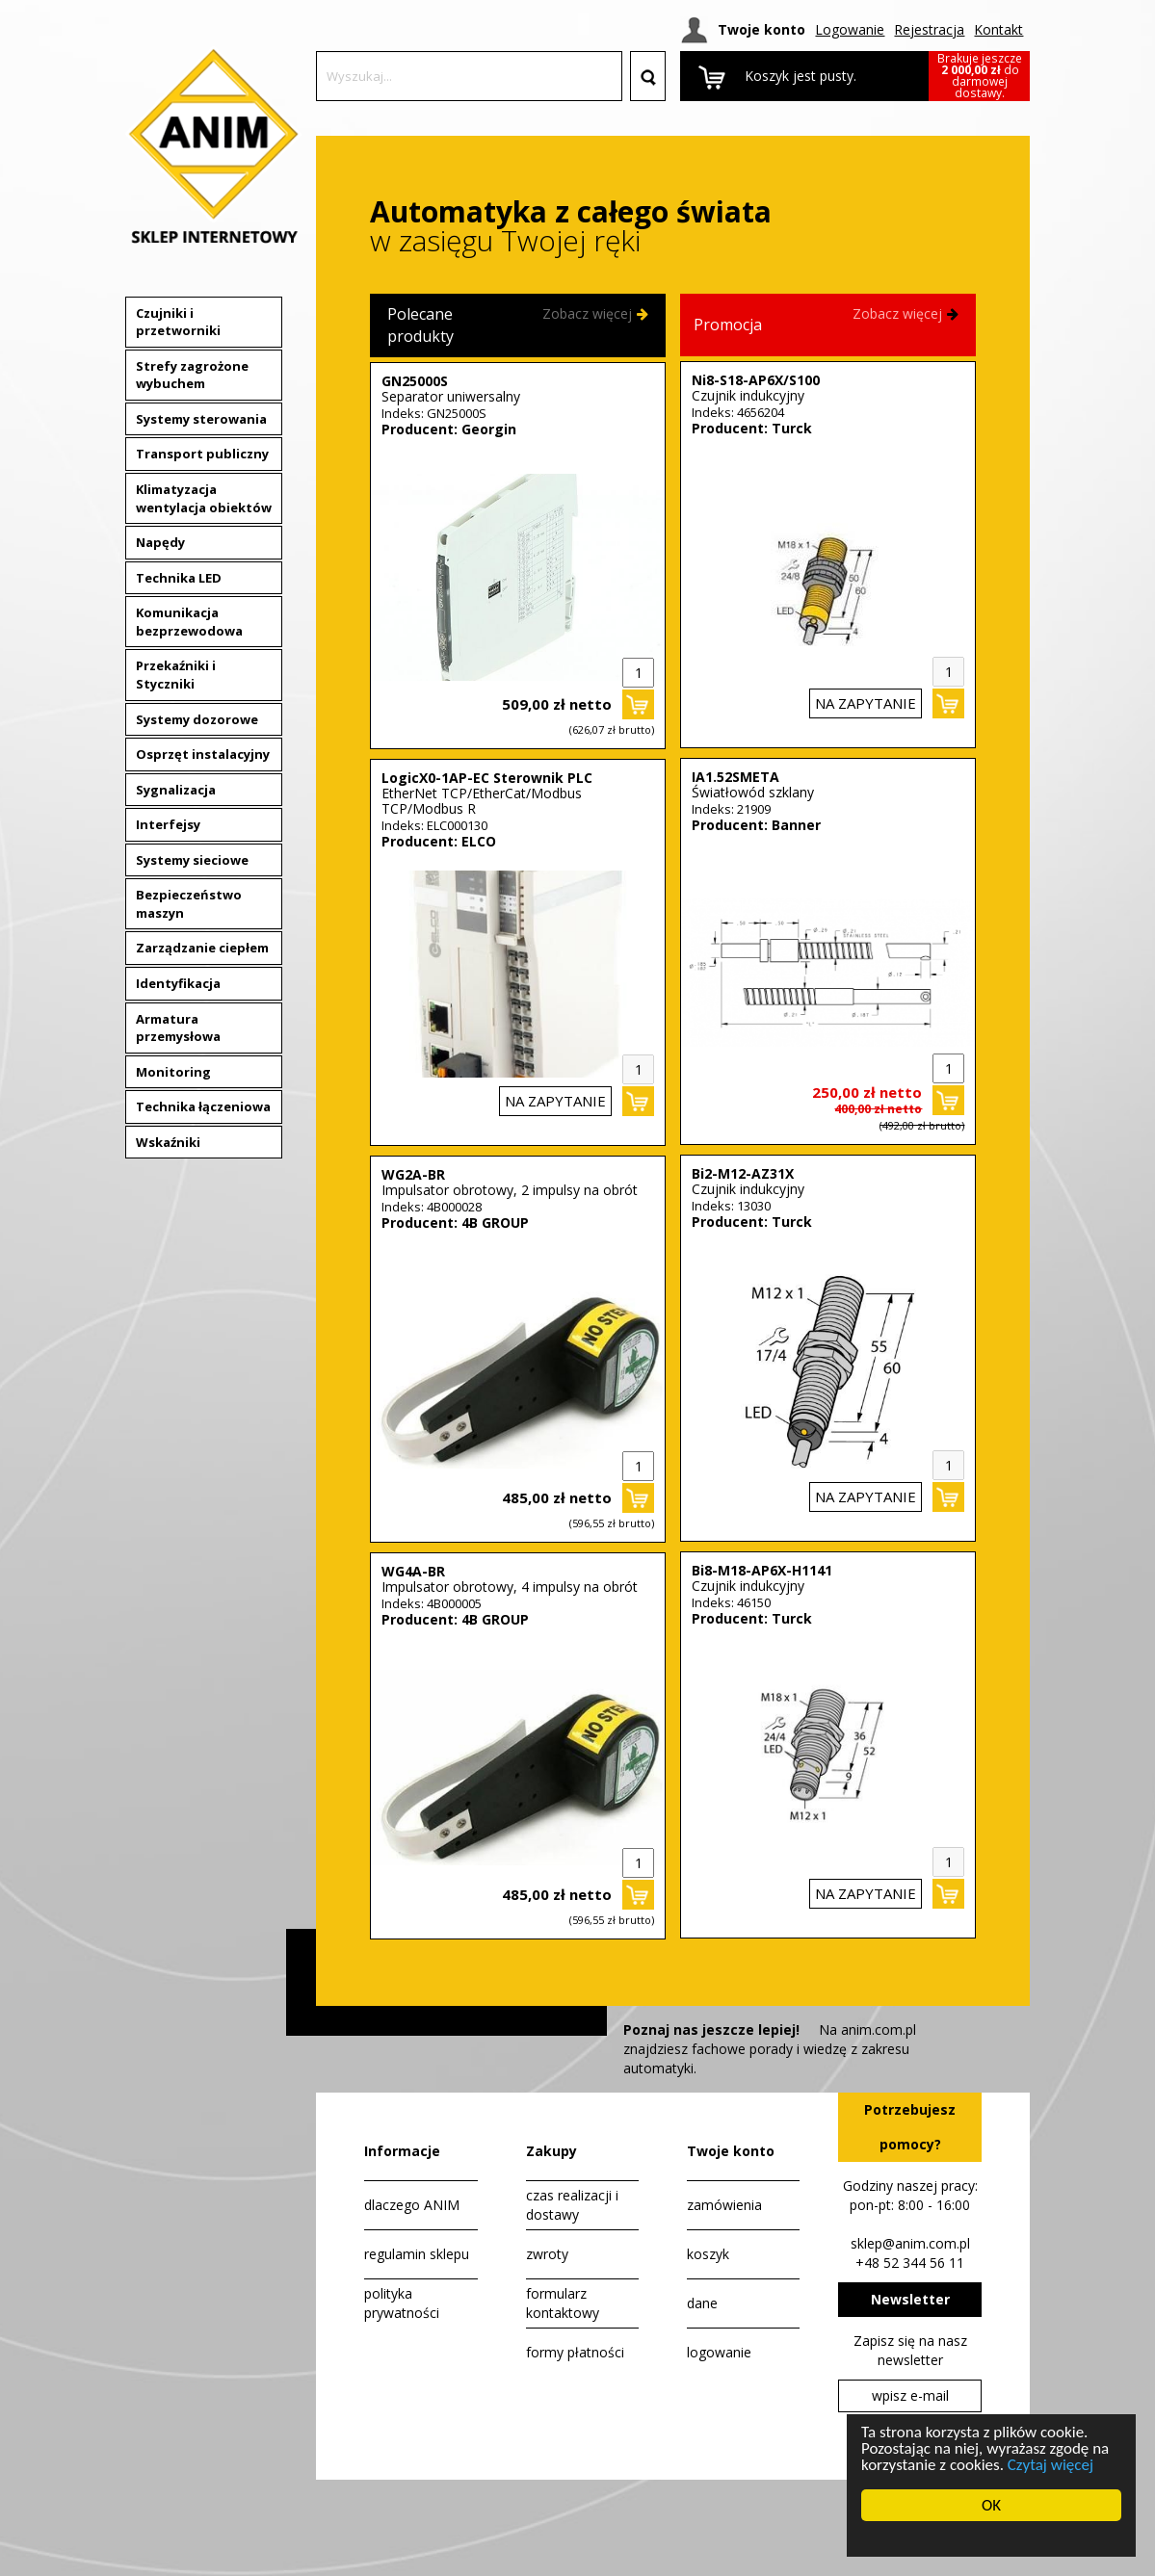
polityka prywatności (401, 2303)
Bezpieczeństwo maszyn (189, 904)
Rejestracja (929, 29)
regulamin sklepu (416, 2254)
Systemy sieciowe (192, 860)
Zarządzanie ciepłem (202, 947)
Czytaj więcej (1048, 2465)
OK (991, 2505)
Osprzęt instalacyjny (203, 754)
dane (702, 2303)
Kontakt (998, 29)
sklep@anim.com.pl (910, 2243)
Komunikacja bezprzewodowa (189, 621)
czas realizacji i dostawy (572, 2205)
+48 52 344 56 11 (909, 2262)
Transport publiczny (202, 453)
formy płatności (575, 2352)
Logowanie (849, 29)
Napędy (160, 542)
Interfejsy (168, 824)
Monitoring (173, 1071)
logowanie (719, 2352)
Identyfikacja (178, 983)
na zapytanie (555, 1100)
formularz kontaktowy (562, 2303)
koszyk (708, 2254)
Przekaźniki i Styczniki (176, 674)
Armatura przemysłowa (178, 1028)
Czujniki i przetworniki (178, 322)
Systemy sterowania (201, 419)
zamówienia (724, 2205)
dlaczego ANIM (411, 2205)
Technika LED (179, 577)
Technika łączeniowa (203, 1106)
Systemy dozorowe (197, 719)
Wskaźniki (168, 1142)
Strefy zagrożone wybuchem (192, 375)
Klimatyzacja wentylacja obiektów (204, 498)
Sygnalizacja (176, 789)
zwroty (547, 2254)
